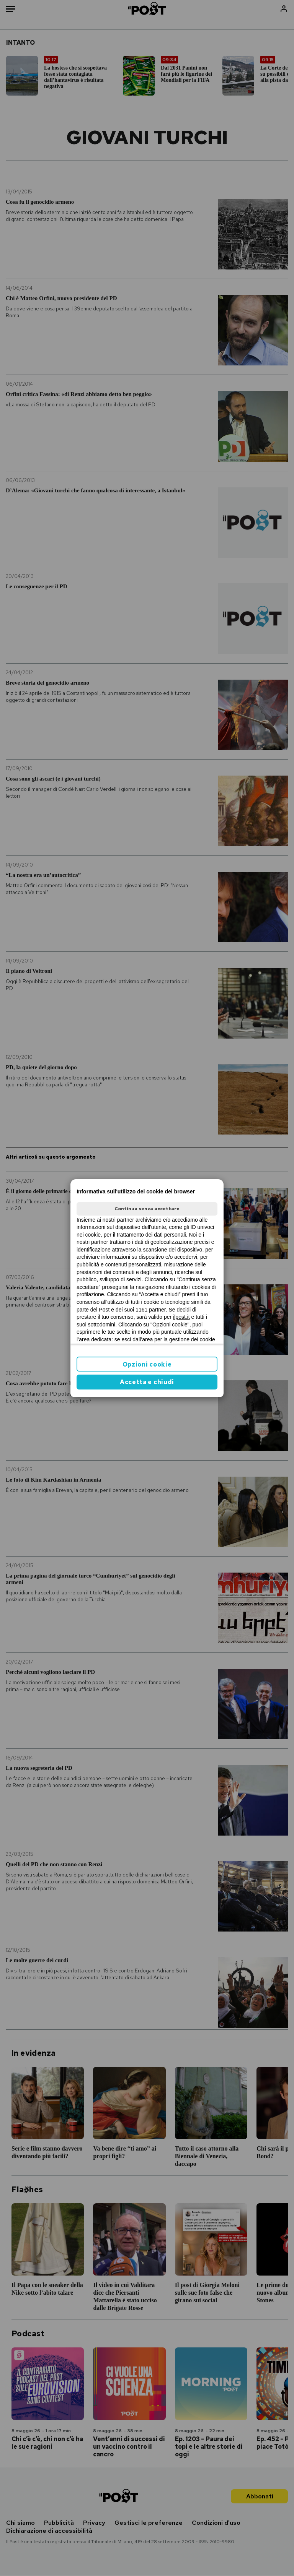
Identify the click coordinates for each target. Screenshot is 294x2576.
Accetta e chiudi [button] (147, 1382)
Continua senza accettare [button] (147, 1209)
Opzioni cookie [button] (147, 1364)
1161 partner (151, 1310)
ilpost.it (181, 1317)
